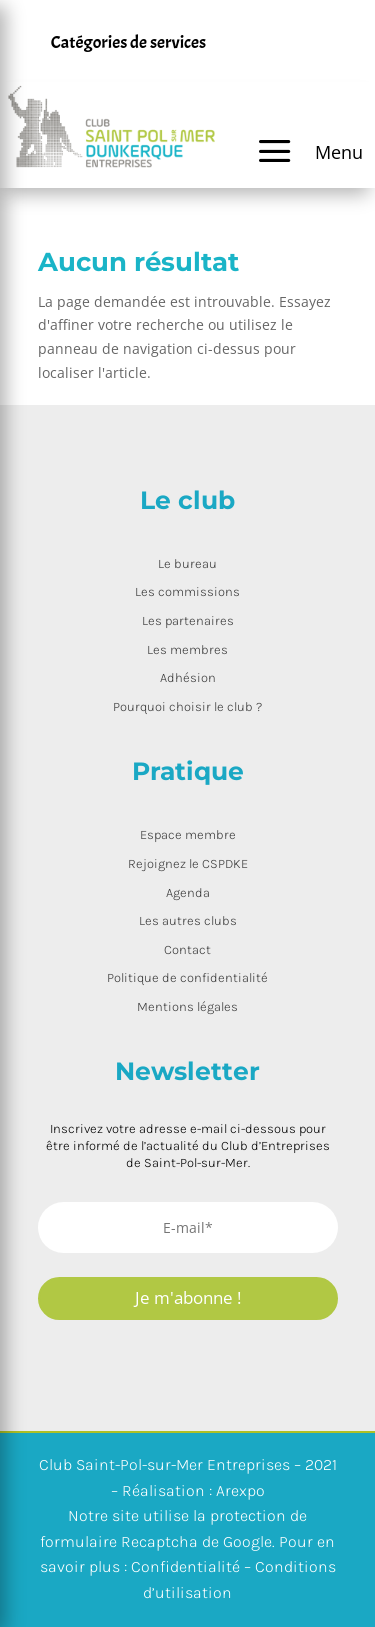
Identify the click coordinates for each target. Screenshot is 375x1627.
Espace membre (188, 834)
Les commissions (187, 591)
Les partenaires (188, 620)
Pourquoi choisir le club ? (187, 706)
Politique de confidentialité (187, 977)
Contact (187, 949)
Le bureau (187, 563)
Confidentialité (185, 1566)
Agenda (188, 892)
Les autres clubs (188, 920)
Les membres (187, 649)
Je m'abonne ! (188, 1297)
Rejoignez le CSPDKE (188, 863)
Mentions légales (187, 1006)
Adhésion (188, 677)
